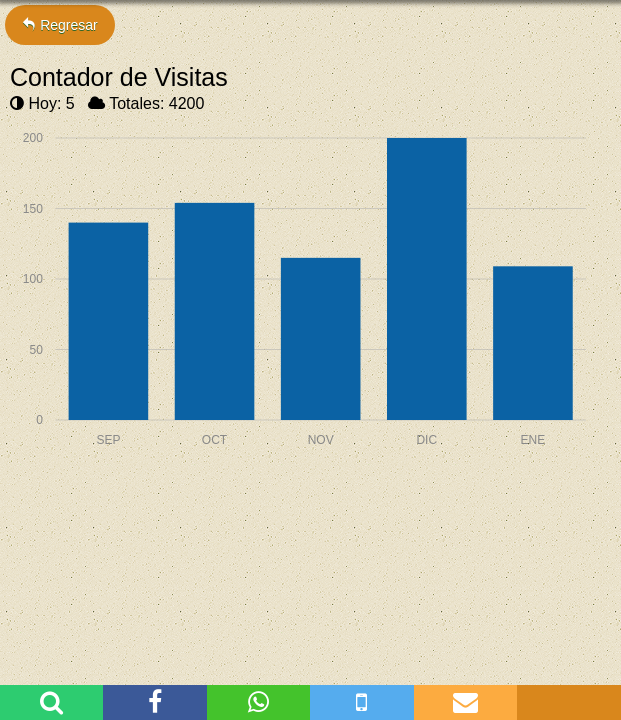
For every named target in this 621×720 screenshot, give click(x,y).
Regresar (59, 25)
